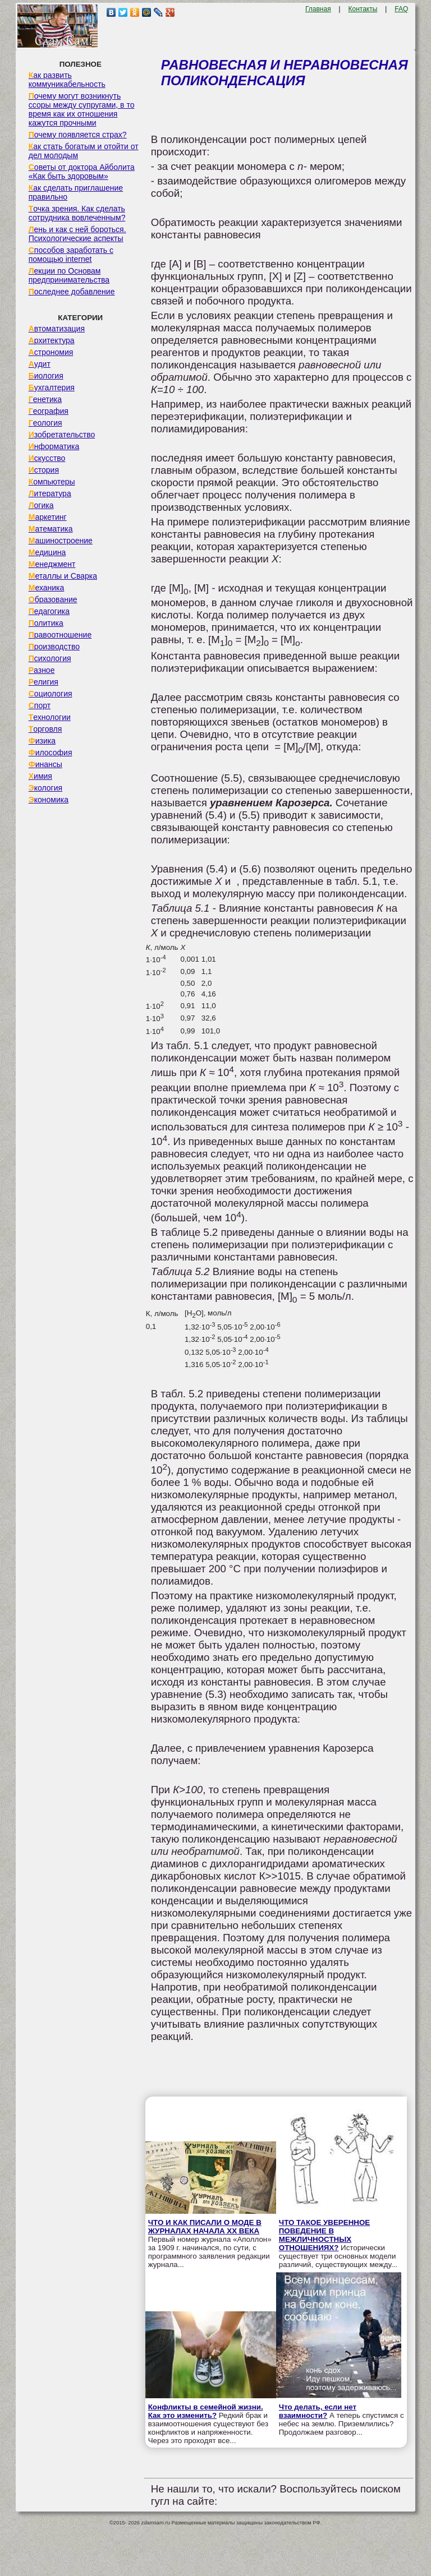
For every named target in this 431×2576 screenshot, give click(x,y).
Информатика (54, 446)
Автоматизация (57, 328)
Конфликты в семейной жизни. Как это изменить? (205, 2411)
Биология (46, 375)
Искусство (47, 458)
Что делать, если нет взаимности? (317, 2411)
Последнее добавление (72, 291)
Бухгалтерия (52, 387)
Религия (43, 681)
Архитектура (52, 340)
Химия (40, 776)
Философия (50, 752)
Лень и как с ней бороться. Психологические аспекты (77, 234)
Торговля (45, 728)
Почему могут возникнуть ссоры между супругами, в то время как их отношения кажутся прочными (82, 109)
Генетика (45, 399)
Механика (47, 587)
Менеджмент (52, 564)
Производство (54, 646)
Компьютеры (52, 481)
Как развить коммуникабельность (67, 80)
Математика (51, 528)
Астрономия (51, 352)
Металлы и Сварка (63, 575)
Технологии (50, 717)
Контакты (363, 9)
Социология (50, 693)
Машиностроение (61, 540)
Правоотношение (60, 634)
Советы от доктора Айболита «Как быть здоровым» (82, 172)
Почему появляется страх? (78, 134)
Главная (318, 9)
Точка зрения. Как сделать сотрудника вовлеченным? (77, 213)
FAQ (401, 9)
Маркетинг (48, 517)
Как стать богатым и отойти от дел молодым (84, 151)
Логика (41, 505)
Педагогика (49, 611)
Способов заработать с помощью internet (71, 255)
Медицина (47, 552)
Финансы (45, 764)
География (48, 411)
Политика (46, 622)
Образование (53, 599)
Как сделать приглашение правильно (76, 192)
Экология (45, 787)
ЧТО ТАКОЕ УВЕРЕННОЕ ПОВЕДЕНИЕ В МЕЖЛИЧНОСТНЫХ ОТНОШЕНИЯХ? (324, 2235)
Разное (42, 670)
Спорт (40, 705)
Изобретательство (62, 434)
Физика (42, 740)
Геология (45, 422)
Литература (50, 493)
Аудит (40, 363)
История (44, 469)
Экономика (48, 799)
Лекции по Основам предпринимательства (69, 275)
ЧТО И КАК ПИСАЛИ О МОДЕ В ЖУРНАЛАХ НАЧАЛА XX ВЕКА (205, 2226)
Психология (50, 658)
